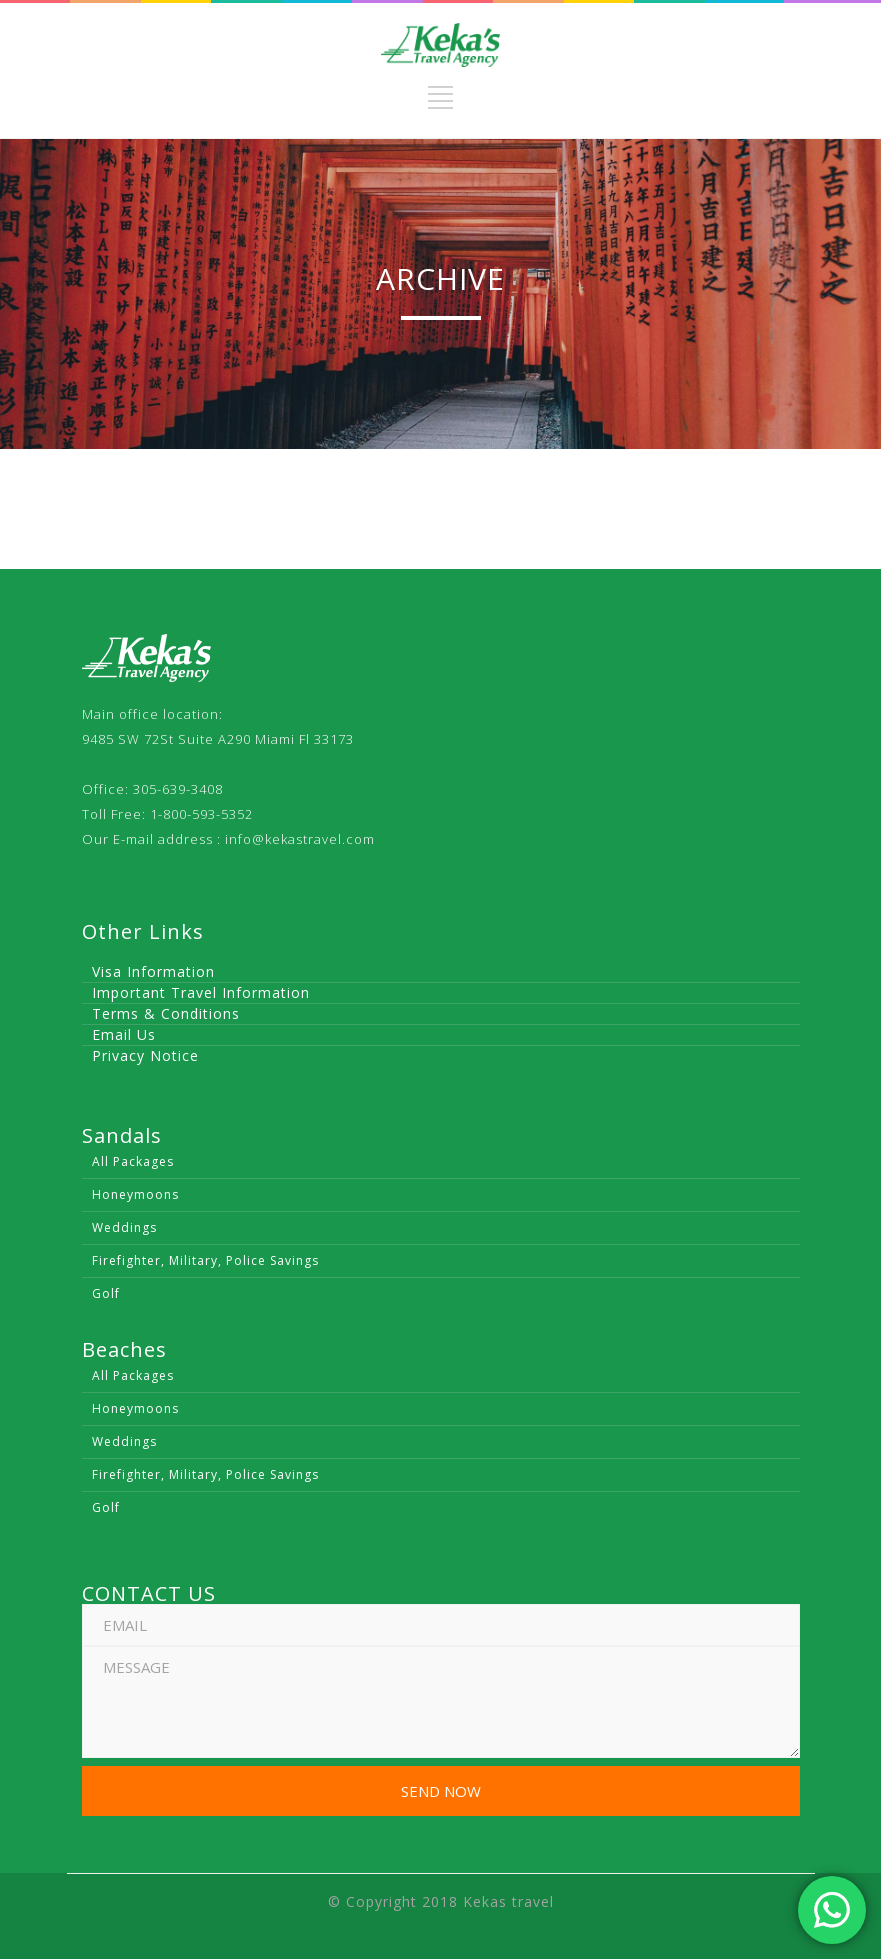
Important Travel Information (201, 992)
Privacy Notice (145, 1055)
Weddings (124, 1227)
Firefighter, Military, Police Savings (205, 1260)
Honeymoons (135, 1194)
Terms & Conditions (166, 1013)
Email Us (124, 1034)
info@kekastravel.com (300, 839)
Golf (106, 1293)
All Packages (133, 1161)
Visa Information (153, 971)
